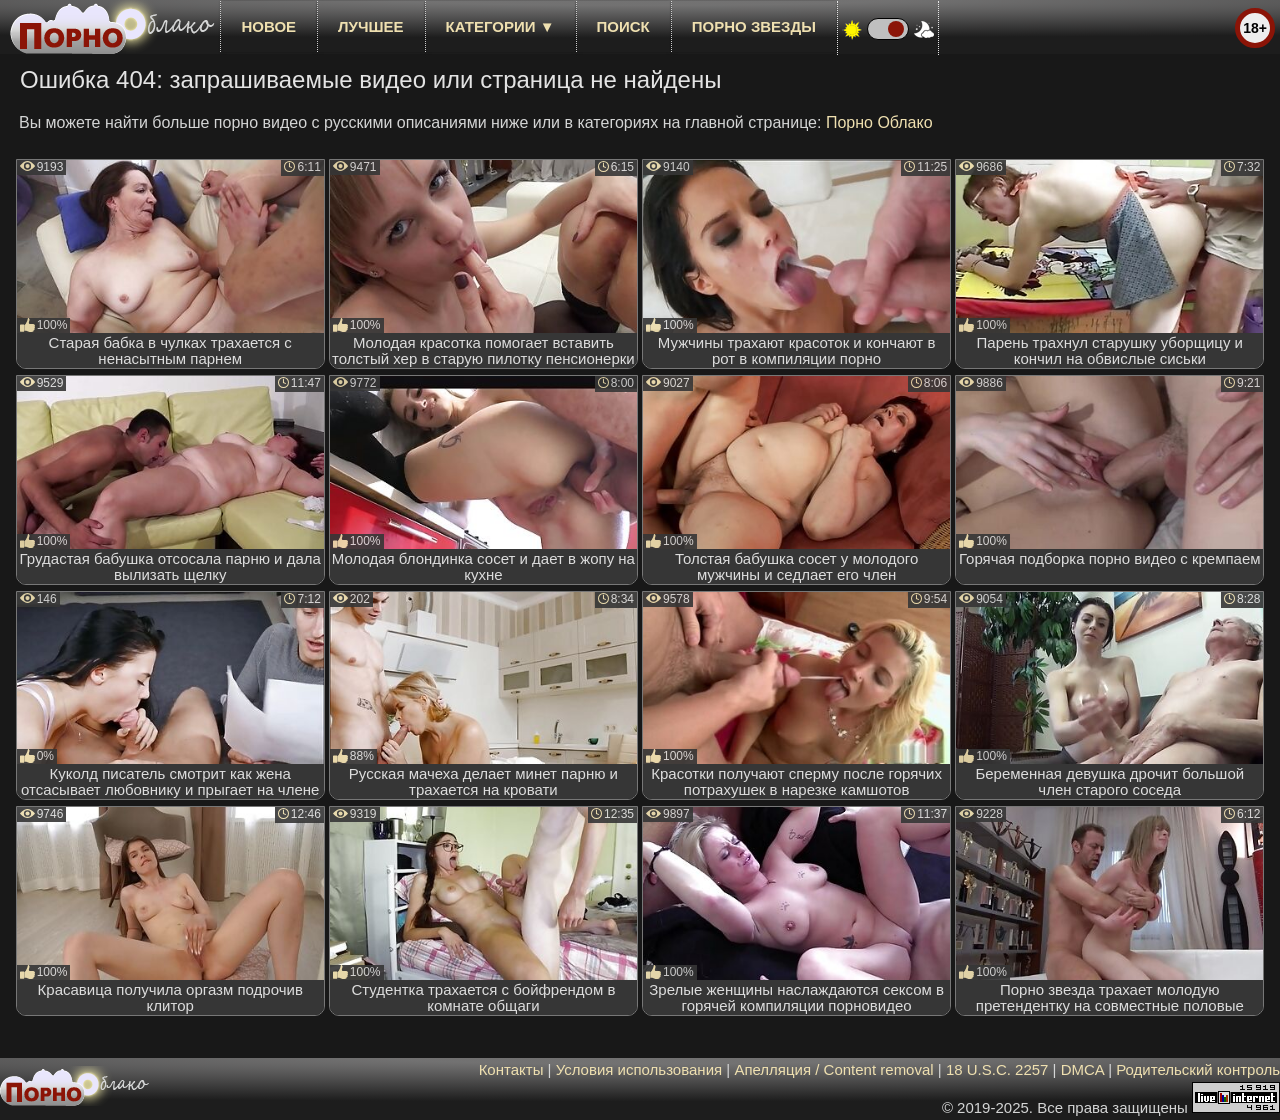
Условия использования (639, 1069)
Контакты (511, 1069)
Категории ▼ (500, 26)
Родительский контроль (1198, 1069)
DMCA (1082, 1069)
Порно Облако (879, 122)
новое (268, 26)
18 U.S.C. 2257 (997, 1069)
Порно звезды (754, 26)
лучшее (370, 26)
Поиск (623, 26)
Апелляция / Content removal (833, 1069)
